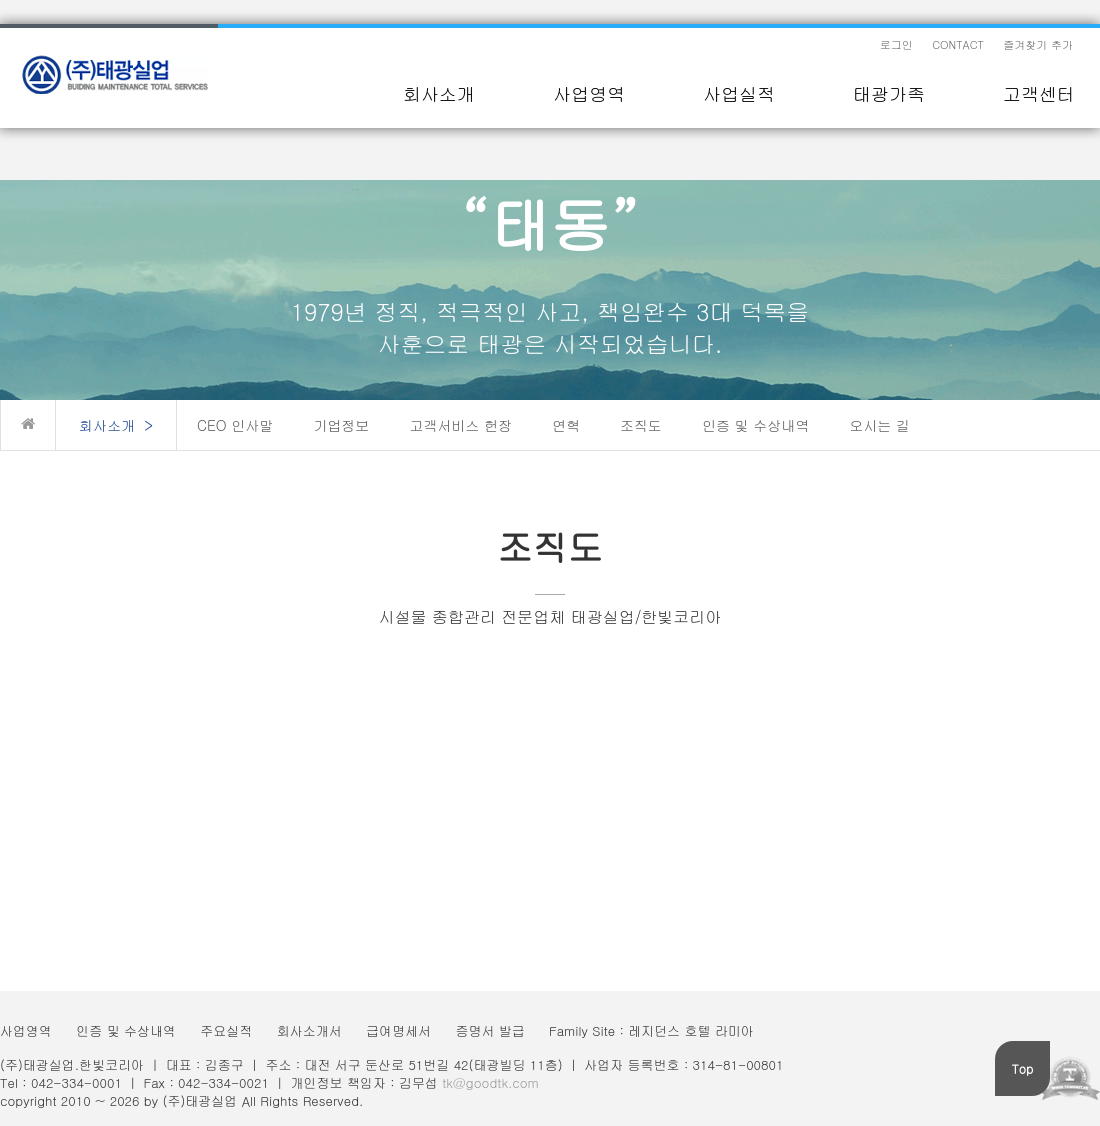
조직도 (641, 425)
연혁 (566, 425)
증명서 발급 (489, 1030)
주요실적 (226, 1030)
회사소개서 (309, 1030)
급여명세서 (398, 1030)
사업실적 (739, 93)
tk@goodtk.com (490, 1082)
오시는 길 (879, 425)
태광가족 (889, 93)
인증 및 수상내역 (755, 425)
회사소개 (439, 93)
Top (1023, 1068)
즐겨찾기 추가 (1038, 44)
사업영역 (589, 93)
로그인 (896, 44)
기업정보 (341, 425)
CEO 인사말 (235, 425)
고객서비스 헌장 (460, 425)
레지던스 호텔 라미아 (691, 1030)
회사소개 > (116, 425)
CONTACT (958, 44)
